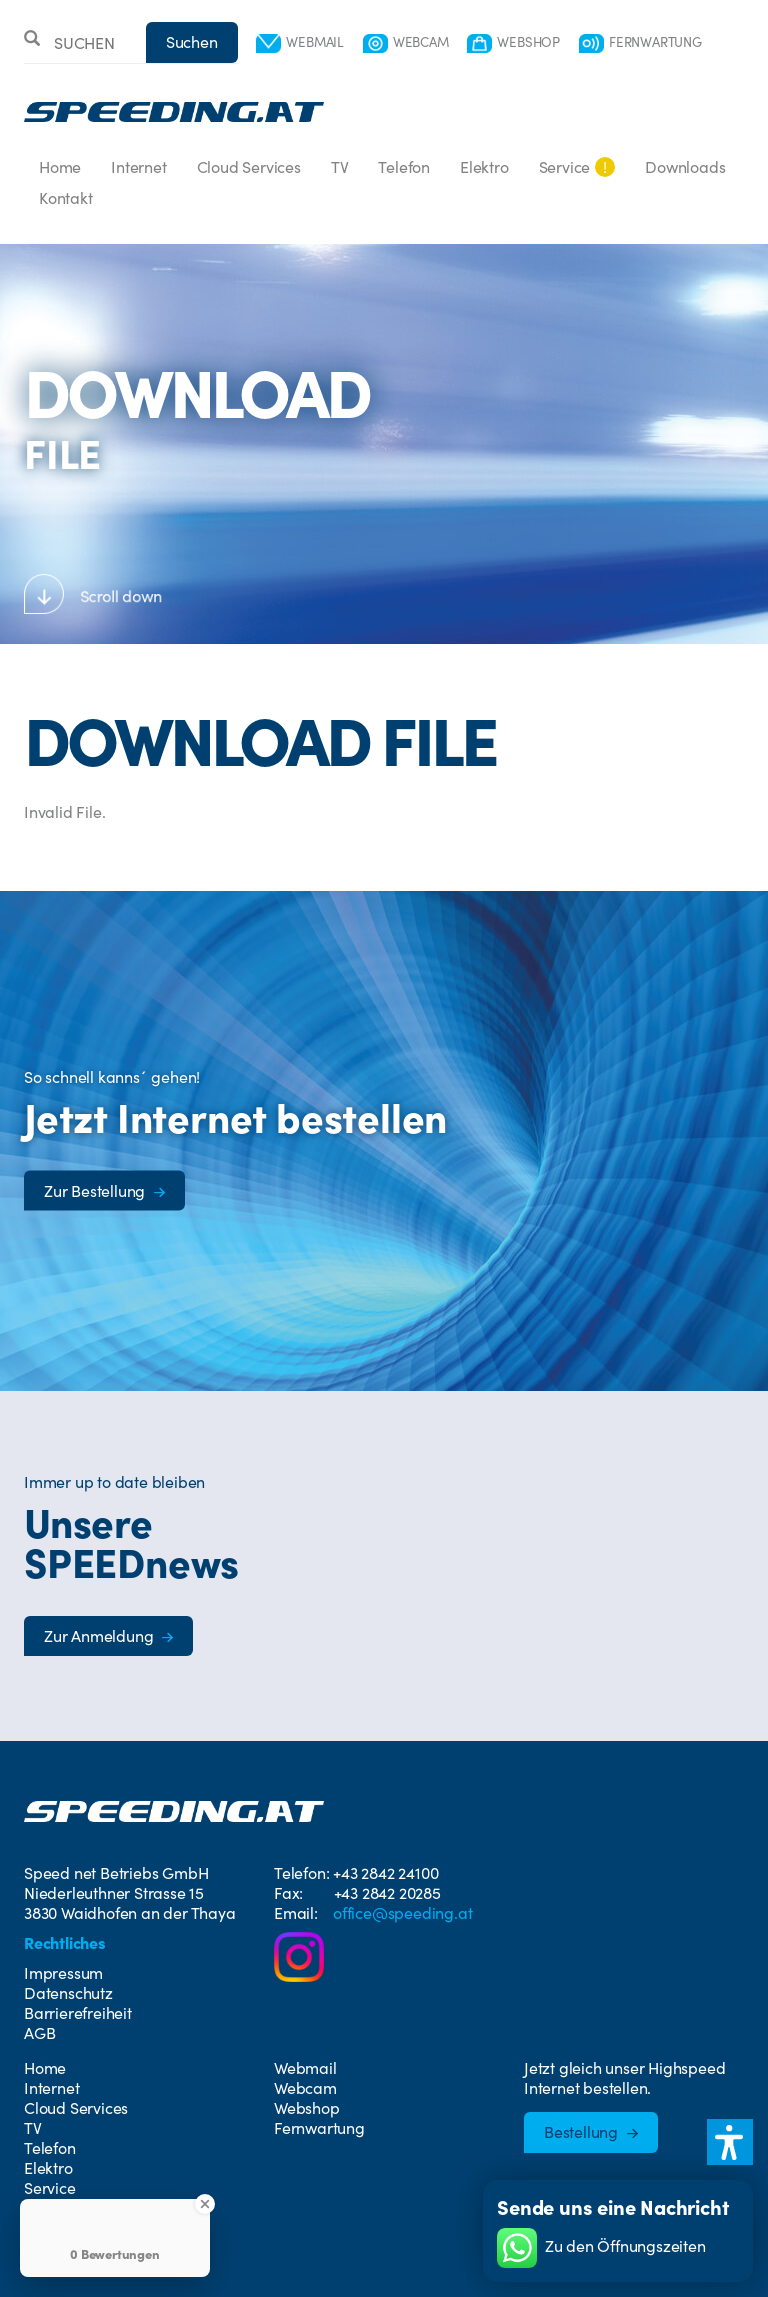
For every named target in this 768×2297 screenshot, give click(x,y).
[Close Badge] (205, 2204)
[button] (730, 2142)
